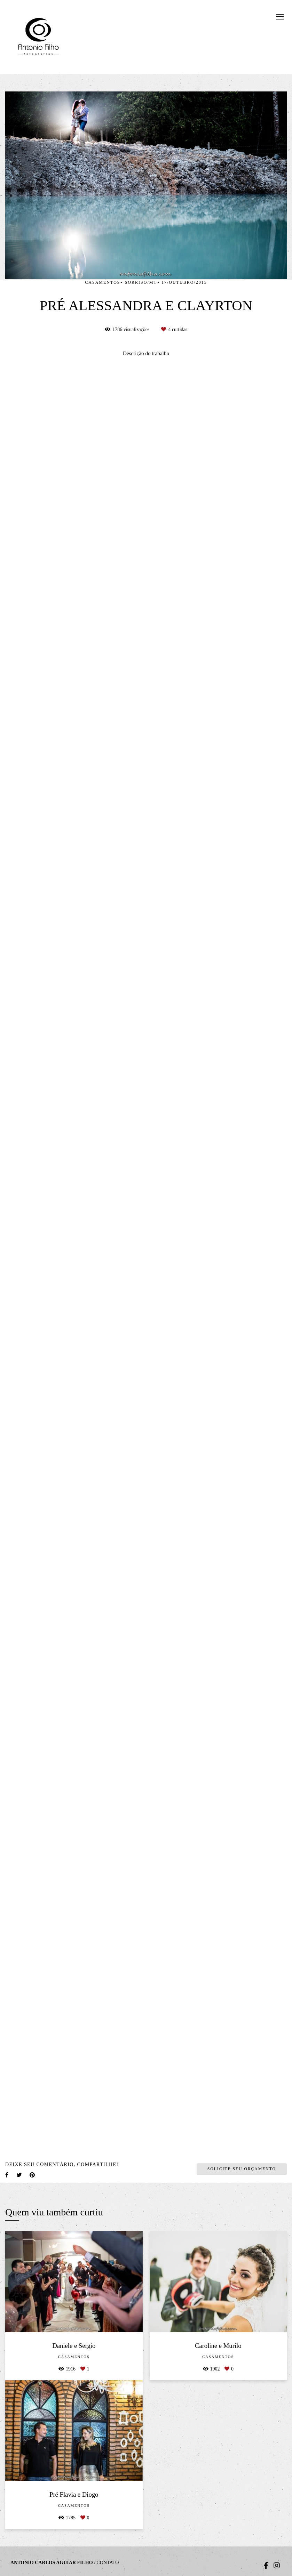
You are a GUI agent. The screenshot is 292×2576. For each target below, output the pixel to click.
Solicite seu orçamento (241, 2169)
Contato (108, 2562)
